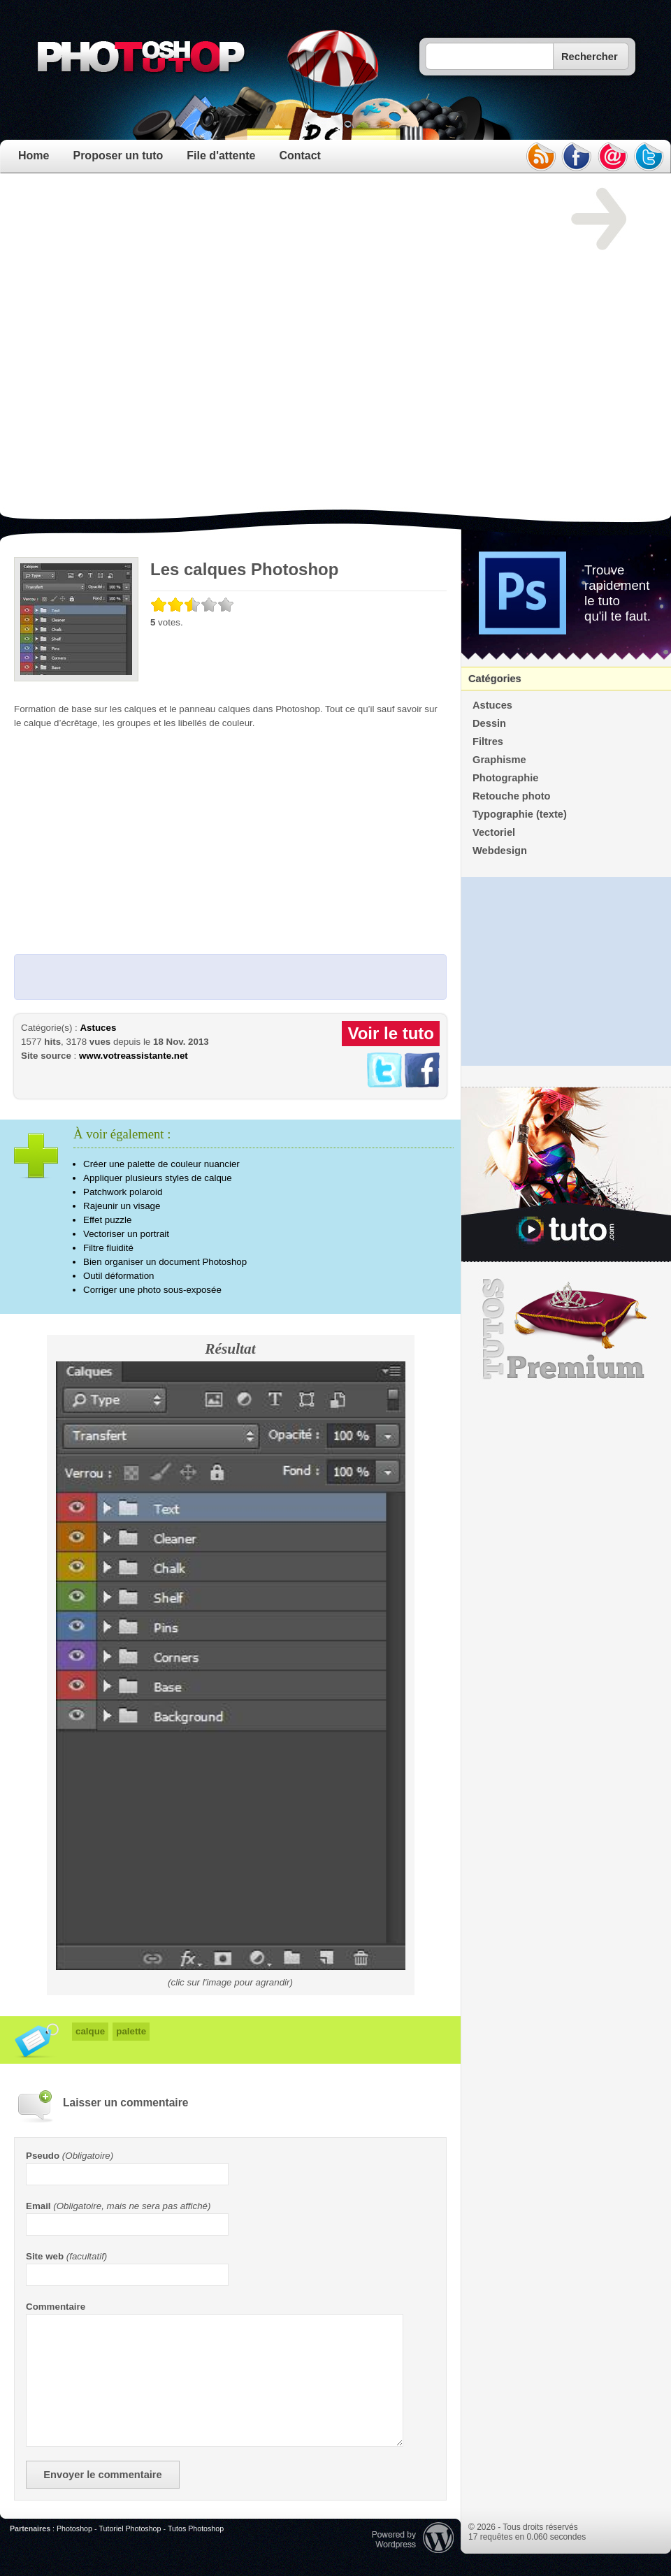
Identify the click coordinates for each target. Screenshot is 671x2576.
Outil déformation (118, 1276)
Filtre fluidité (108, 1248)
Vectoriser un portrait (126, 1234)
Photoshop (74, 2528)
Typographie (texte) (519, 814)
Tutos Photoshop (196, 2528)
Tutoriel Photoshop (130, 2528)
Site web (45, 2256)
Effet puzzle (107, 1220)
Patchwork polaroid (122, 1192)
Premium (566, 1329)
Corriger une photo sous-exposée (152, 1290)
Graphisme (499, 759)
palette (131, 2031)
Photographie (505, 777)
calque (90, 2031)
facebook (576, 156)
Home (33, 155)
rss (540, 156)
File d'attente (221, 155)
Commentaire (55, 2306)
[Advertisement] (161, 348)
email (613, 156)
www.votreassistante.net (133, 1055)
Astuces (98, 1027)
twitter (649, 156)
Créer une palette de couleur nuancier (161, 1164)
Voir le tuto (390, 1033)
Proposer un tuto (118, 155)
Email (38, 2206)
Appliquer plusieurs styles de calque (157, 1178)
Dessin (489, 723)
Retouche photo (511, 796)
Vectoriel (493, 832)
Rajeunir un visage (121, 1206)
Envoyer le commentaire (102, 2474)
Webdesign (499, 850)
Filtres (487, 741)
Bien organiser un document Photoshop (165, 1262)
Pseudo (42, 2155)
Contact (300, 155)
